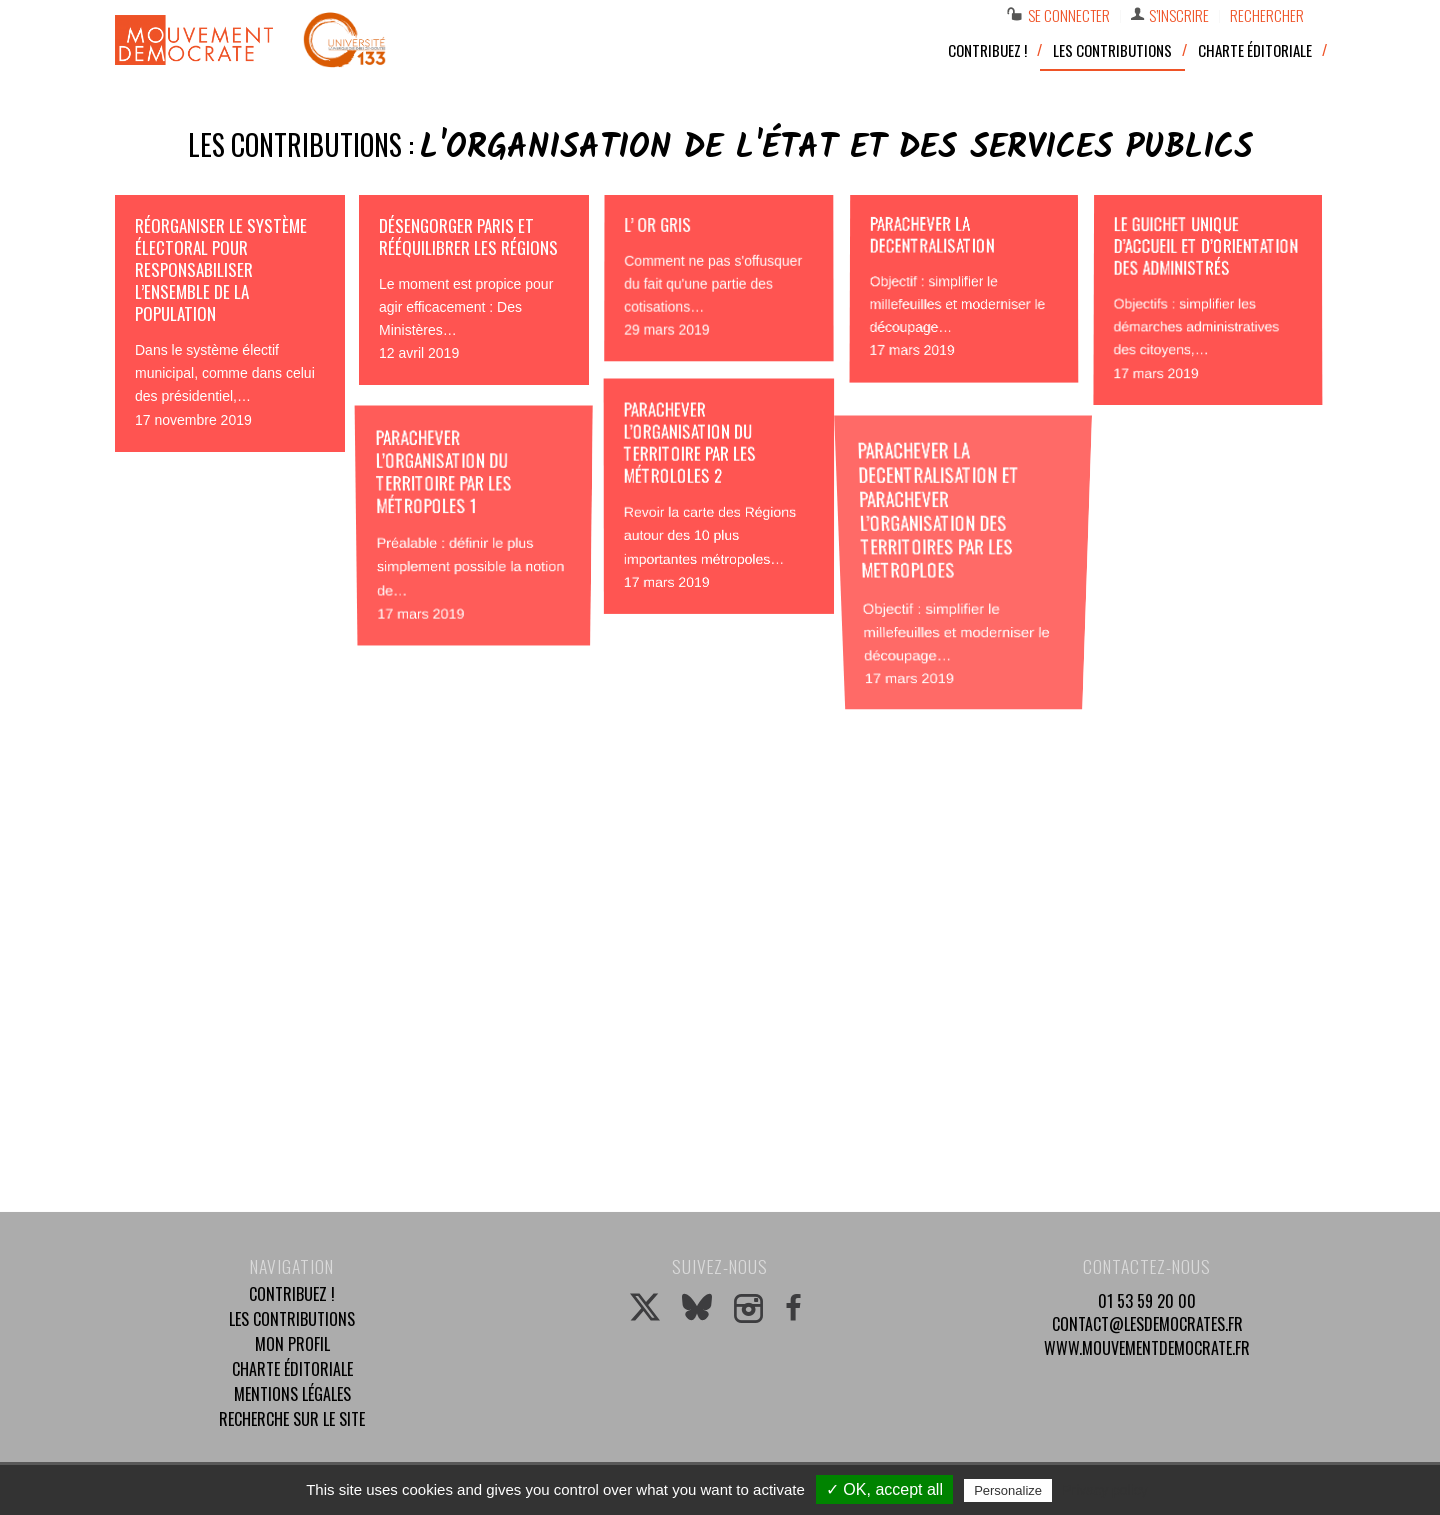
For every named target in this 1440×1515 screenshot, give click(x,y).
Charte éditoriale (292, 1369)
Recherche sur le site (292, 1419)
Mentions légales (292, 1394)
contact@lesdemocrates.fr (1147, 1324)
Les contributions (292, 1319)
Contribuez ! (292, 1294)
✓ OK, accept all (884, 1489)
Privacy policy (1105, 1490)
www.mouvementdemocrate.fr (1147, 1348)
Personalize (1008, 1490)
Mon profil (292, 1344)
